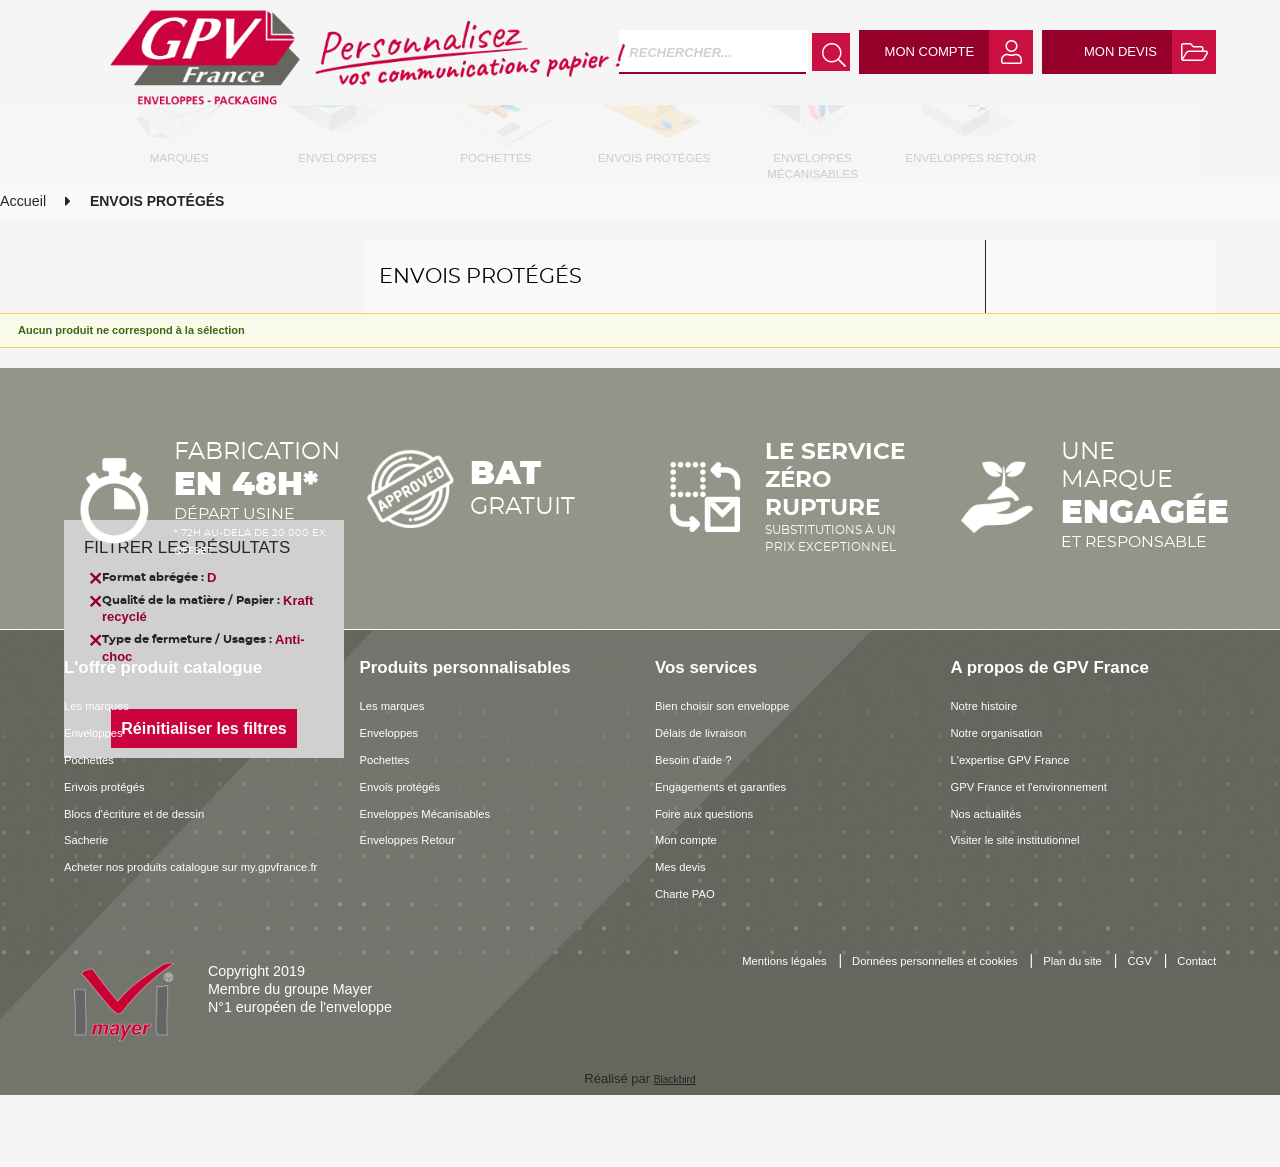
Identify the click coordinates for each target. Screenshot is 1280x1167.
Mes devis (687, 938)
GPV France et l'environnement (1050, 858)
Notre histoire (993, 777)
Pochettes (96, 831)
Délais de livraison (713, 804)
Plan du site (1122, 1034)
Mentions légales (769, 1034)
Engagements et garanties (738, 858)
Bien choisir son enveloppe (740, 777)
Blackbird (674, 1150)
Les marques (105, 777)
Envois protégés (115, 858)
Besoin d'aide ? (703, 831)
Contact (1191, 1054)
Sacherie (92, 911)
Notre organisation (1009, 804)
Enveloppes (101, 804)
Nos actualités (996, 884)
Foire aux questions (717, 884)
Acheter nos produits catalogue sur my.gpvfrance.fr (162, 946)
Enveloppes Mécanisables (443, 884)
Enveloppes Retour (421, 911)
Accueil (23, 273)
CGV (1200, 1034)
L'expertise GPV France (1026, 831)
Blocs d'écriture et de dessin (153, 884)
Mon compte (694, 911)
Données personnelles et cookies (954, 1034)
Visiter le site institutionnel (1033, 911)
